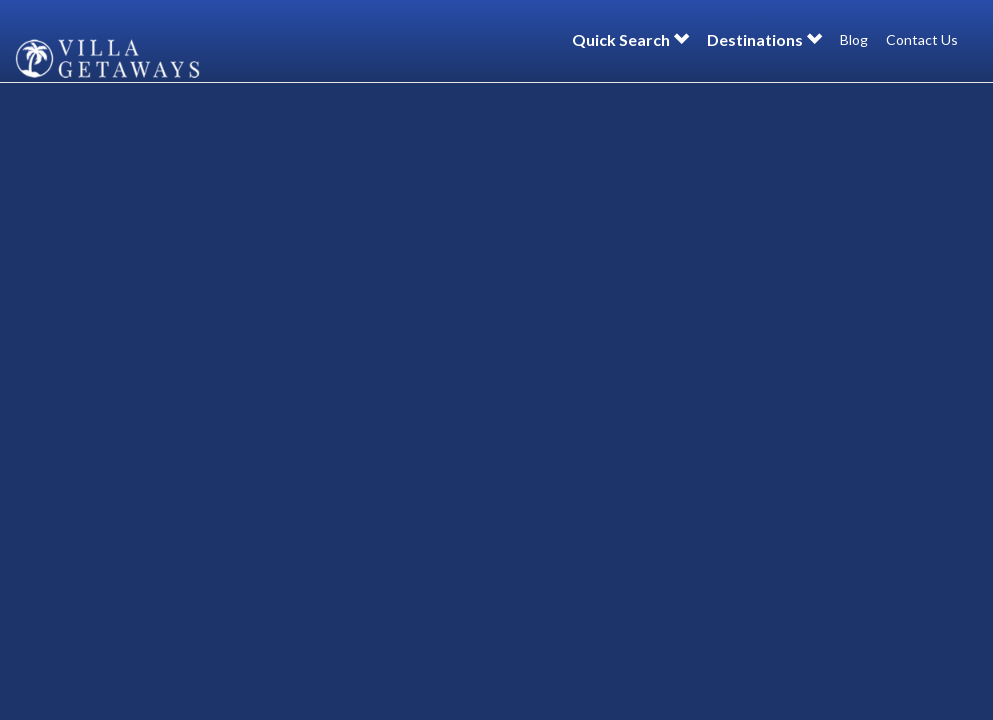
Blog (854, 39)
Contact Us (922, 39)
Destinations (764, 39)
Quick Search (630, 39)
